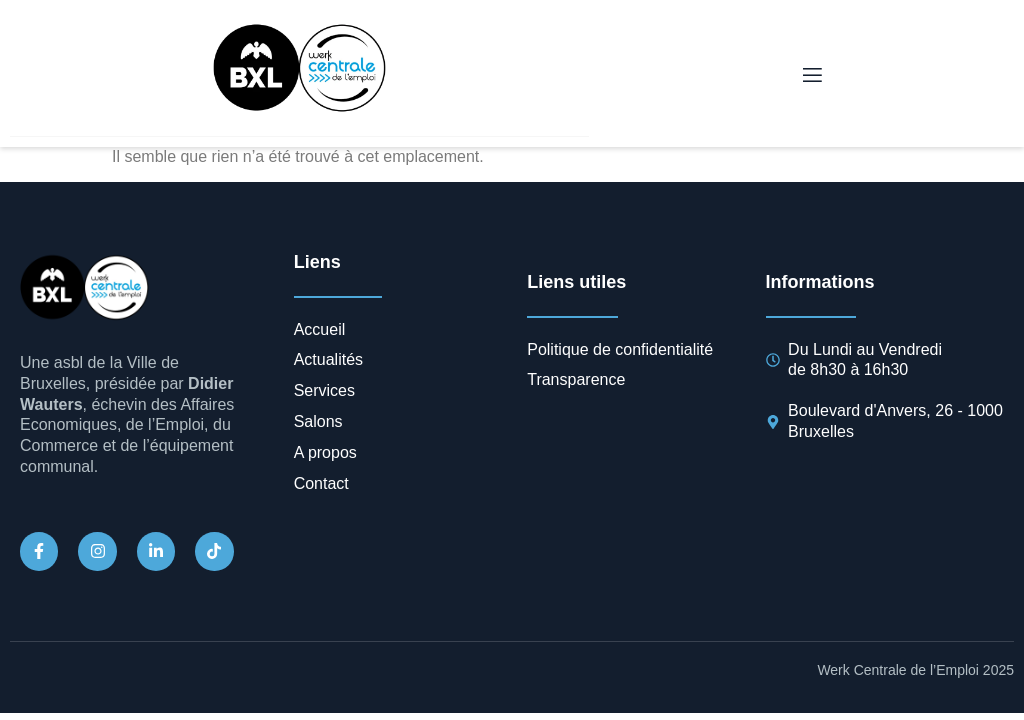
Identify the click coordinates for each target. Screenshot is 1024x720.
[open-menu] (811, 76)
